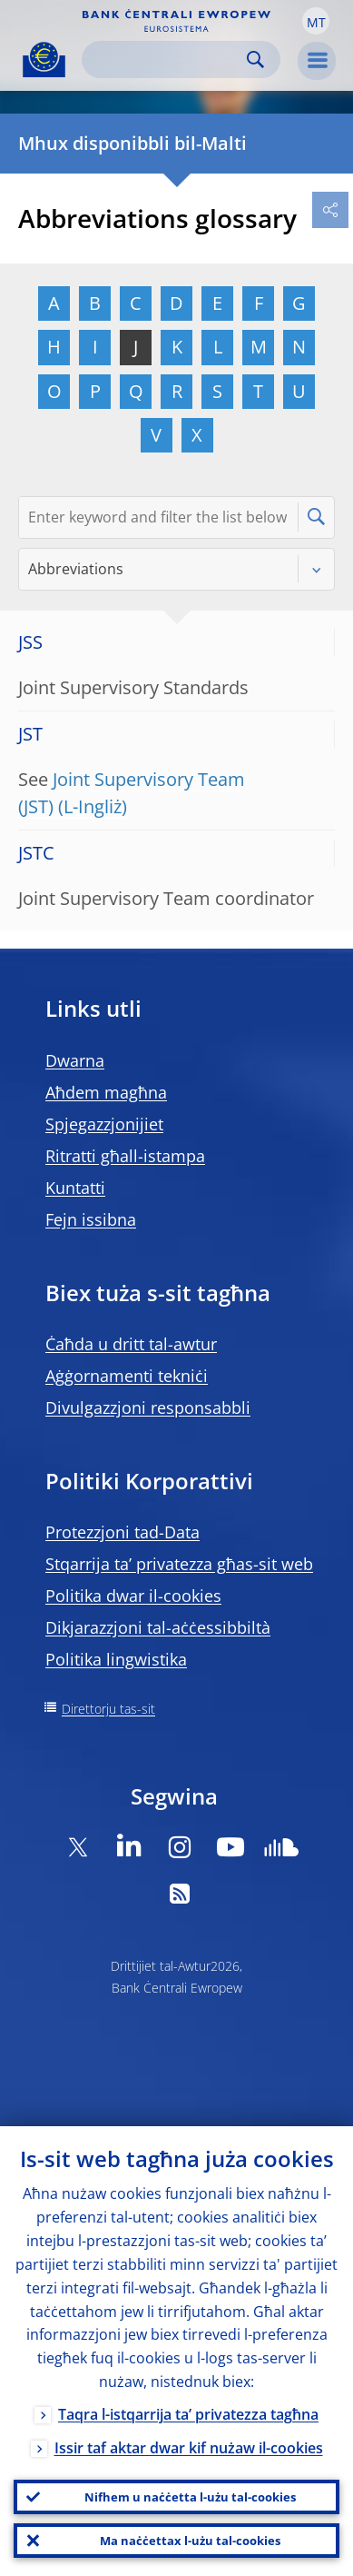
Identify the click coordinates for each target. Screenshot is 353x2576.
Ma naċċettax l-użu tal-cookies (190, 2540)
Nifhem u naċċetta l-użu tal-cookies (190, 2497)
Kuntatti (75, 1187)
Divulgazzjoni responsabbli (147, 1407)
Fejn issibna (90, 1219)
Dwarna (74, 1060)
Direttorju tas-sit (108, 1708)
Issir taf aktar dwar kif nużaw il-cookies (188, 2448)
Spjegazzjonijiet (104, 1124)
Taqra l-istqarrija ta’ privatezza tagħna (188, 2414)
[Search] (166, 59)
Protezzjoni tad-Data (122, 1532)
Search (255, 59)
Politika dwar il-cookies (133, 1595)
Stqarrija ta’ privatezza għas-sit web (179, 1564)
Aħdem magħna (106, 1092)
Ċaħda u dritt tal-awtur (131, 1344)
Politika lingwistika (116, 1659)
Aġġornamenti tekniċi (126, 1376)
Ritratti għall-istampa (125, 1156)
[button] (315, 21)
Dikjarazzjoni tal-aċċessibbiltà (157, 1627)
